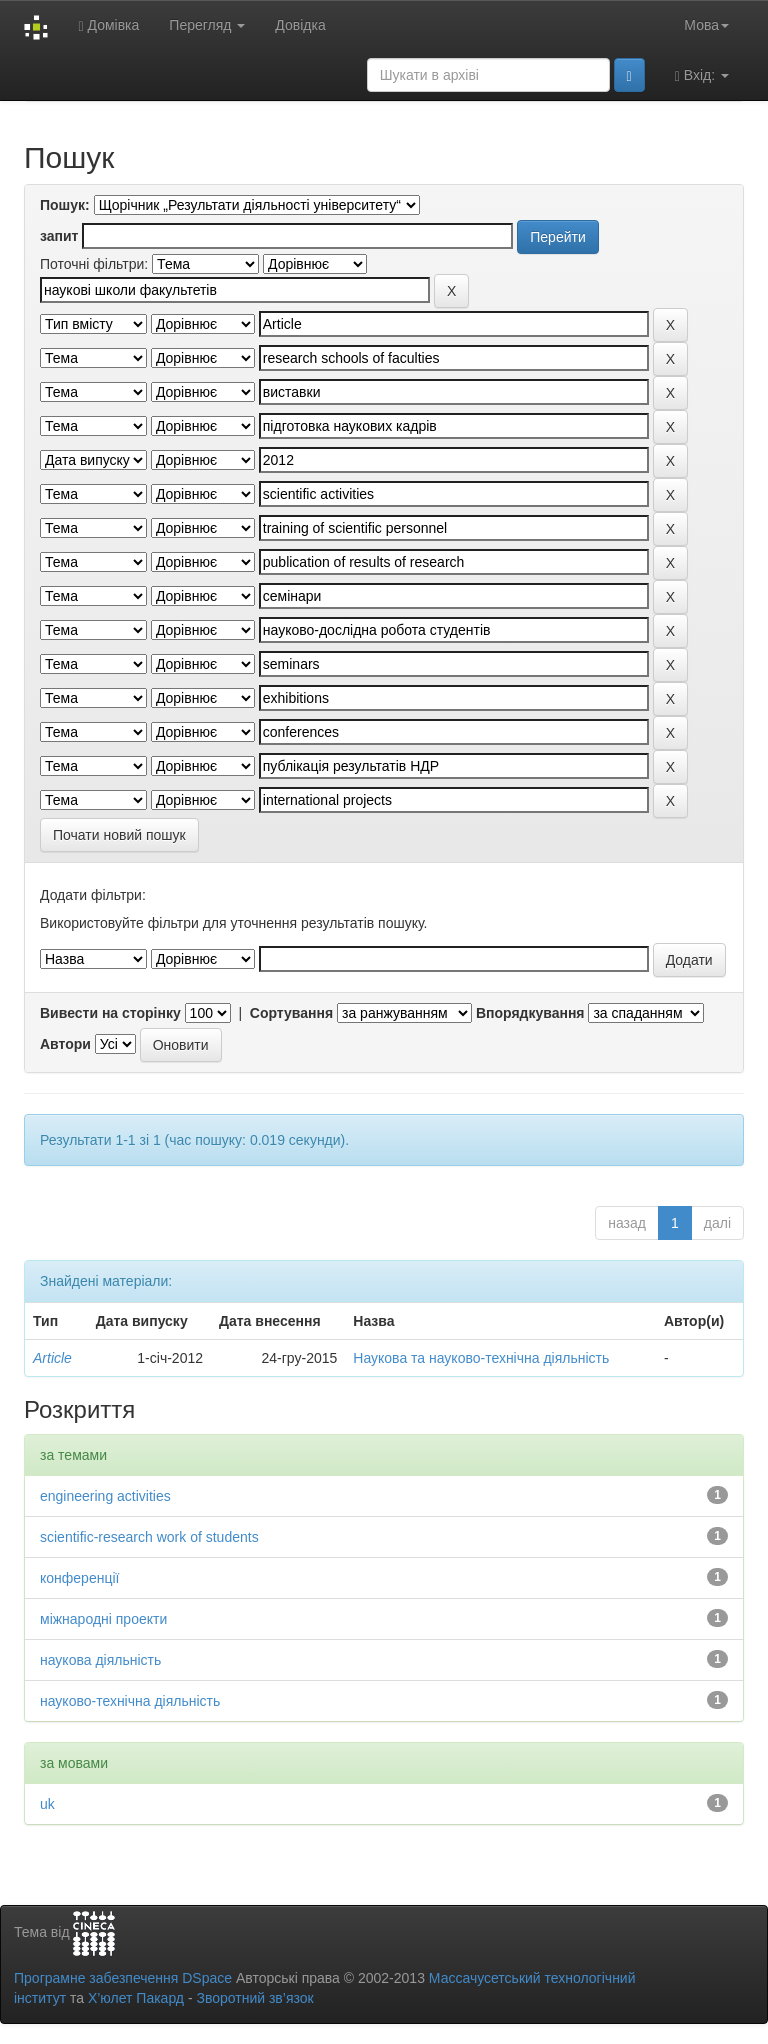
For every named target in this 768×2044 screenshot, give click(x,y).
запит (59, 236)
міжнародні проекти (103, 1619)
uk (47, 1804)
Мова (706, 25)
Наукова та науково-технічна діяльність (481, 1358)
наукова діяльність (100, 1660)
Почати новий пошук (119, 835)
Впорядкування (530, 1013)
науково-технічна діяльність (130, 1701)
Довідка (300, 25)
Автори (65, 1044)
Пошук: (65, 205)
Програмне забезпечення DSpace (123, 1978)
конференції (79, 1578)
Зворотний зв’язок (254, 1998)
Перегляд (207, 25)
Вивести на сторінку (110, 1013)
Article (52, 1358)
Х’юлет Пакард (136, 1998)
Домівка (108, 25)
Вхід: (702, 75)
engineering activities (105, 1496)
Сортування (291, 1013)
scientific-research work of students (149, 1537)
